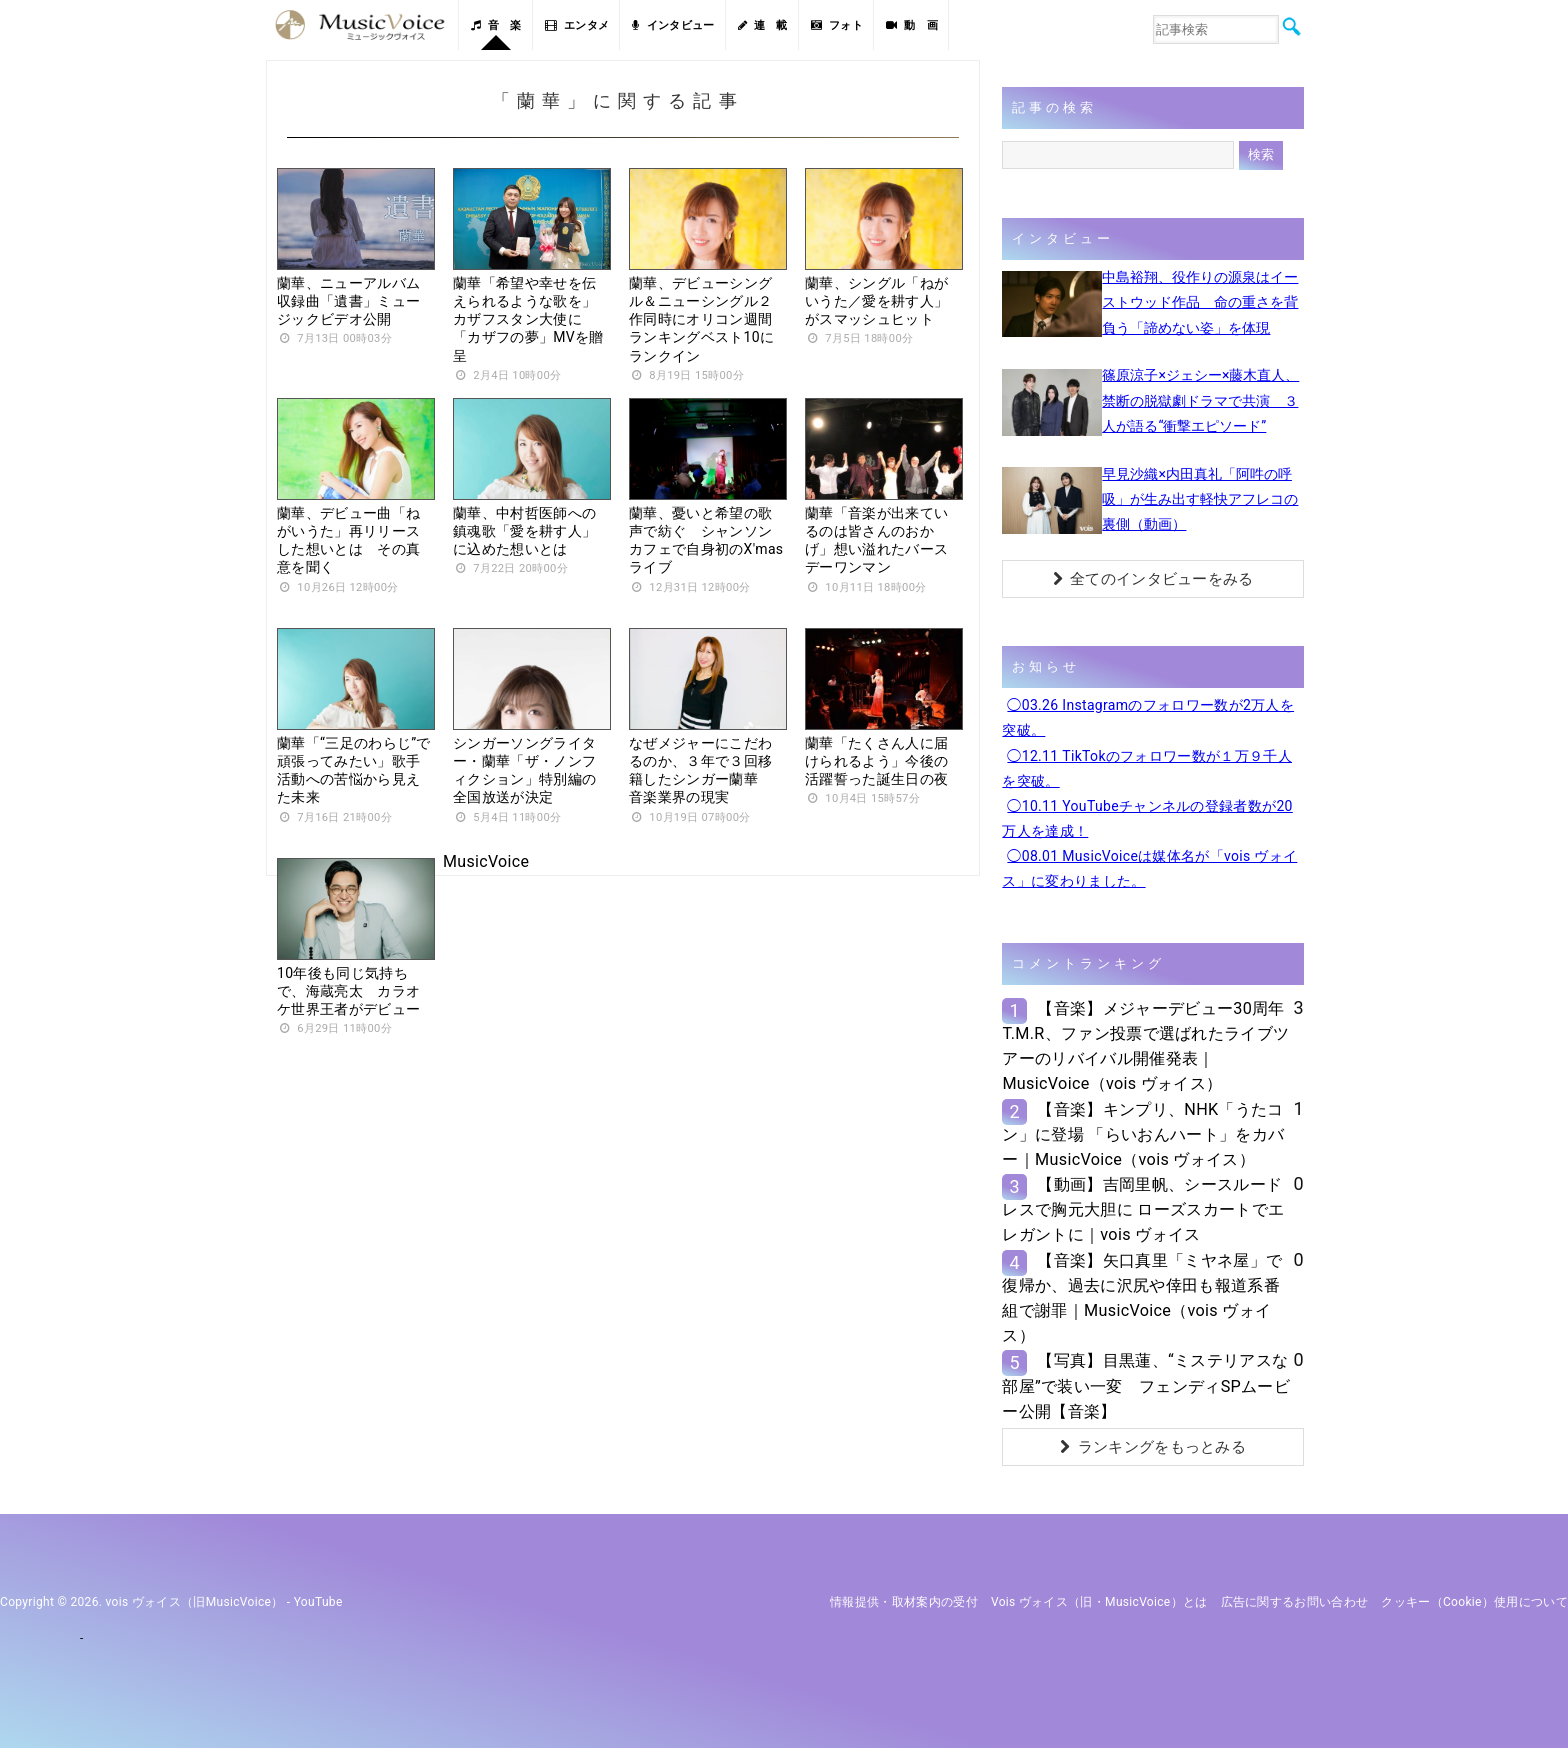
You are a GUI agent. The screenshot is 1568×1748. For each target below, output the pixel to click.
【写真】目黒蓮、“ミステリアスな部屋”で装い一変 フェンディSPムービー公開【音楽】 (1146, 1385)
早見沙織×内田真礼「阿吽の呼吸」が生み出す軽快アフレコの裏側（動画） (1200, 499)
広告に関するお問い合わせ (1295, 1602)
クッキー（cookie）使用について (1474, 1602)
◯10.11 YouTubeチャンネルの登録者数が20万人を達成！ (1147, 818)
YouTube (318, 1602)
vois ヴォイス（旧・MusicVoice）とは (1099, 1602)
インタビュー (673, 25)
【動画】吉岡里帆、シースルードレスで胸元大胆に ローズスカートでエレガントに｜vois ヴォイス (1143, 1209)
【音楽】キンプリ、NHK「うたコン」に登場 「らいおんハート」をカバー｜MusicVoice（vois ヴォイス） (1143, 1134)
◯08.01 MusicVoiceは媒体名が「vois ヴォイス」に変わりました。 (1149, 868)
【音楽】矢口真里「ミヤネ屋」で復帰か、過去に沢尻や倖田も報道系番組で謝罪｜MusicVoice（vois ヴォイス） (1142, 1298)
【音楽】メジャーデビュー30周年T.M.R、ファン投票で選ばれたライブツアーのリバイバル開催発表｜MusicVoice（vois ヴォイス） (1145, 1046)
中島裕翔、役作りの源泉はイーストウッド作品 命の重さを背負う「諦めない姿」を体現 (1200, 302)
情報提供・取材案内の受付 (904, 1602)
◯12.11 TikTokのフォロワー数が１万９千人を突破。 (1147, 768)
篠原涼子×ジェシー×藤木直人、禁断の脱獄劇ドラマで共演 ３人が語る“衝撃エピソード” (1200, 400)
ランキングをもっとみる (1153, 1447)
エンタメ (577, 25)
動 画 (912, 25)
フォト (837, 25)
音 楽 (496, 25)
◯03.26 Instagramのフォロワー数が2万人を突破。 (1148, 717)
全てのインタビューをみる (1153, 579)
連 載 (763, 25)
